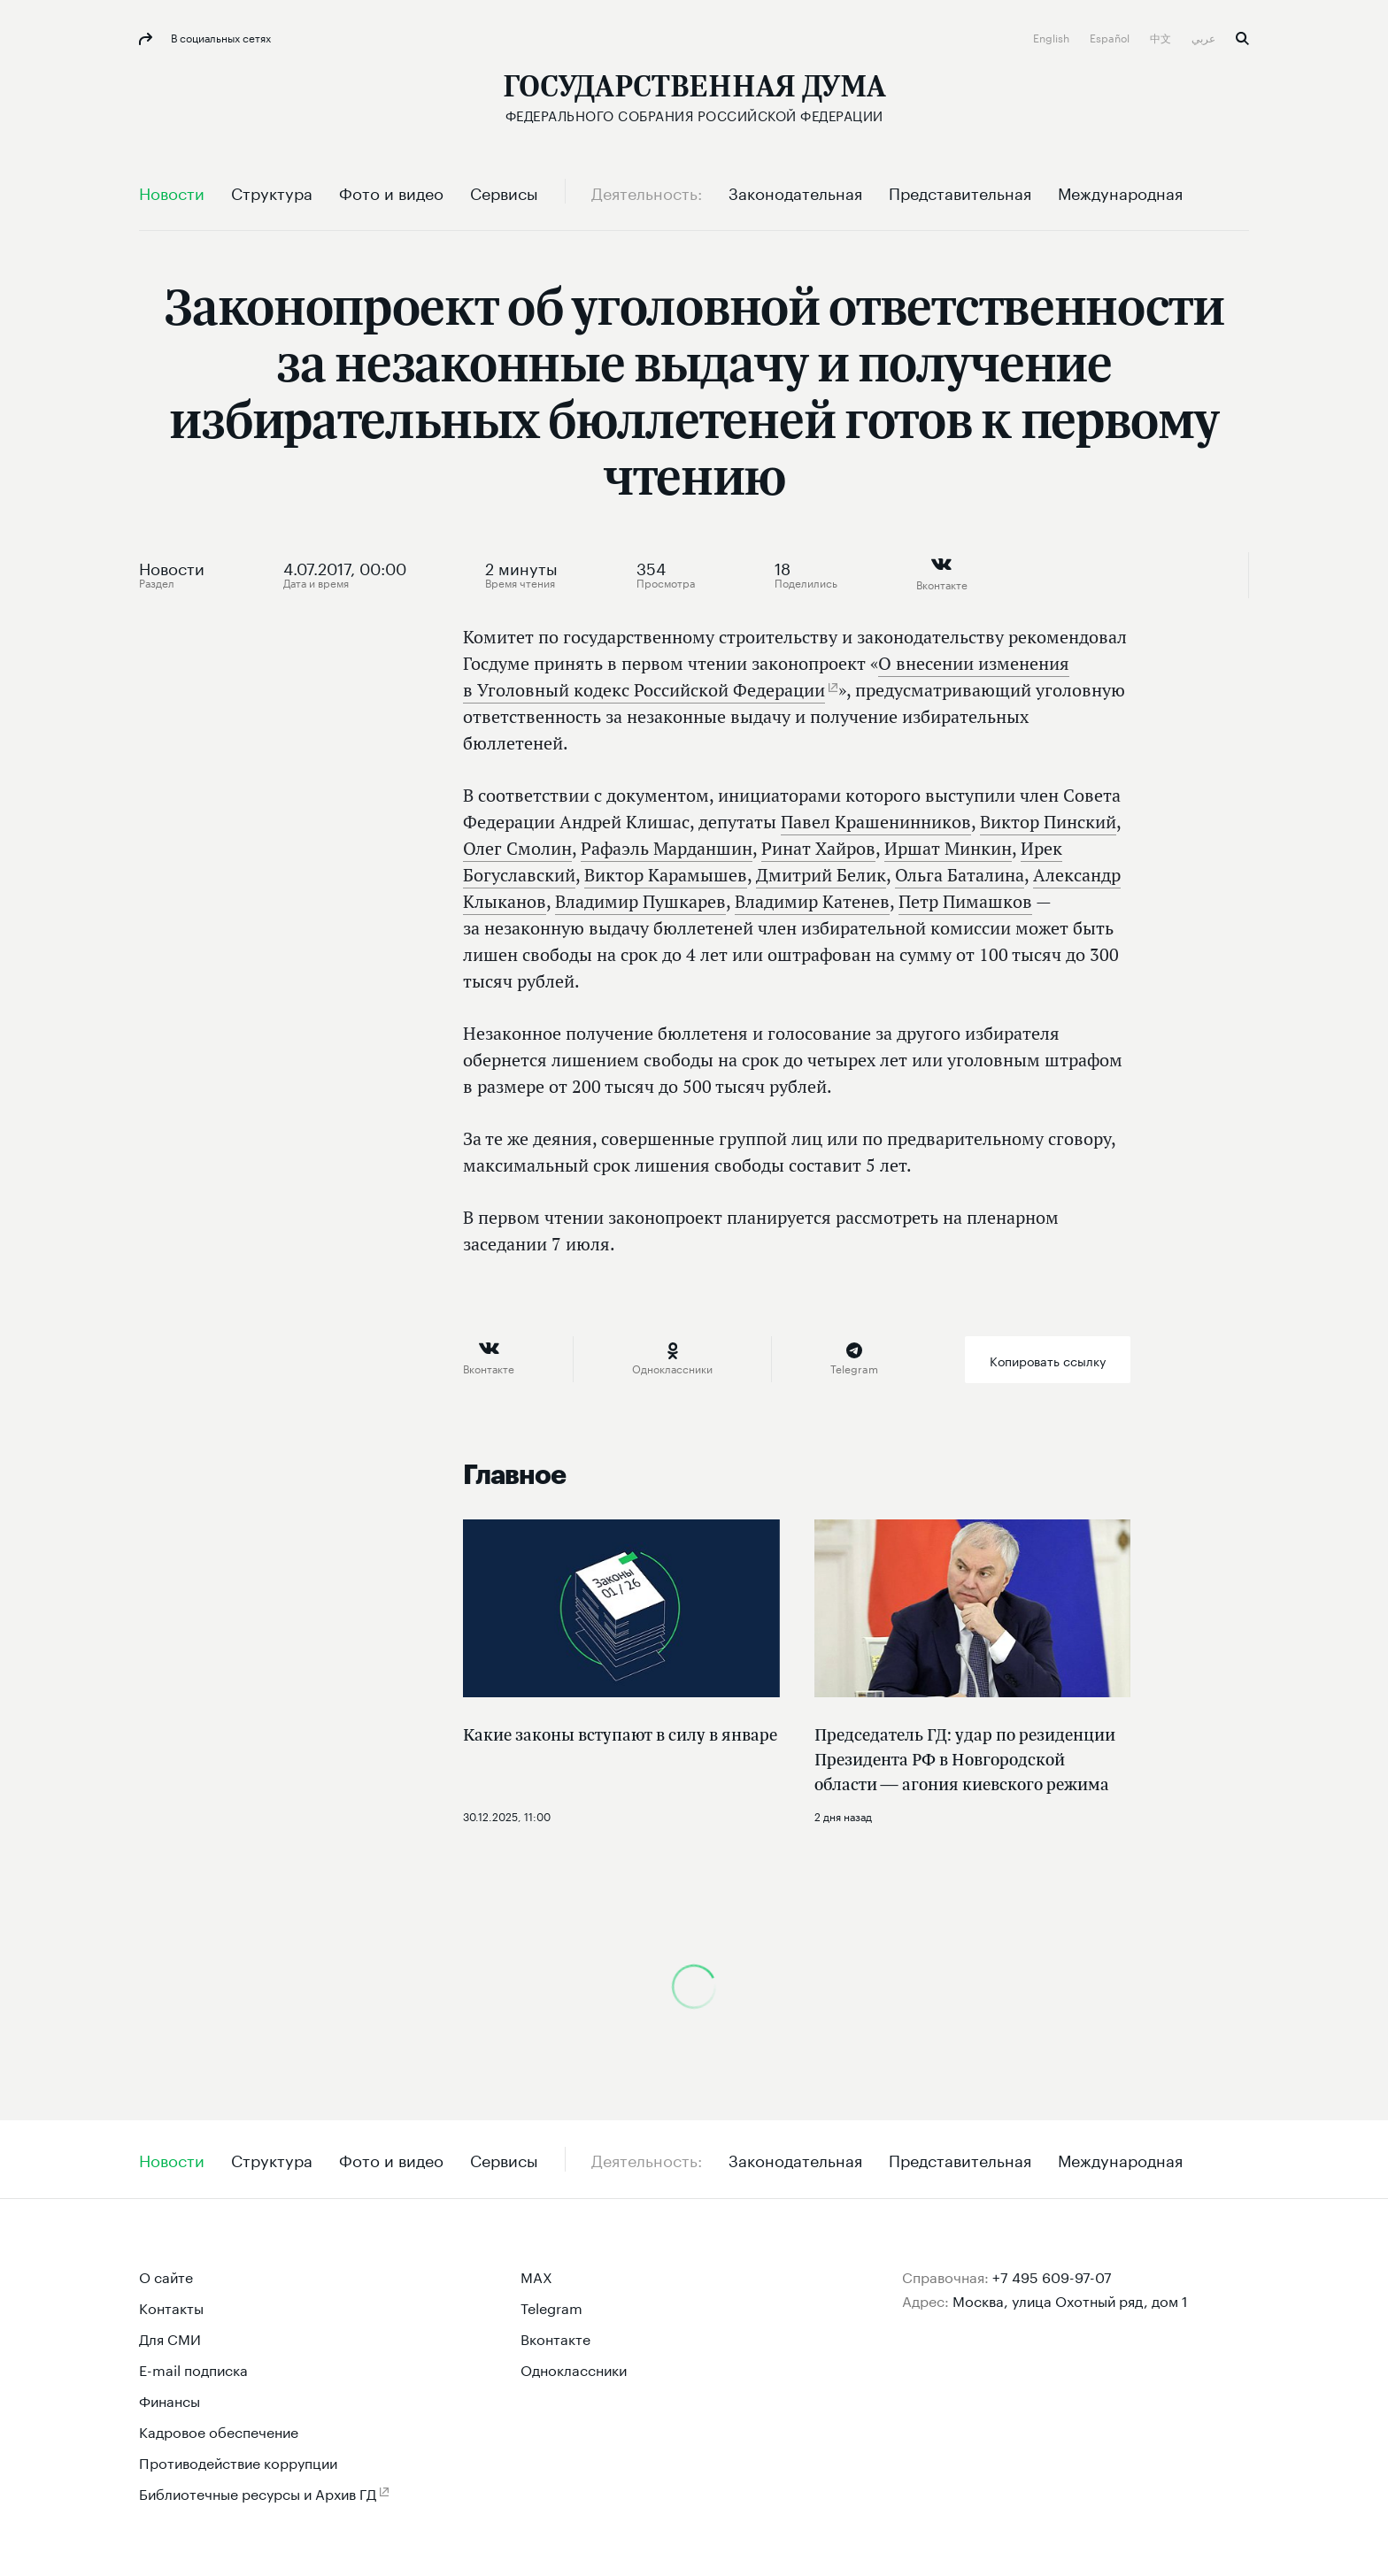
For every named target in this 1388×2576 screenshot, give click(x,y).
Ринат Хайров (818, 848)
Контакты (171, 2306)
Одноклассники (573, 2368)
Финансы (169, 2399)
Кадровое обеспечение (218, 2430)
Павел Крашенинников (876, 822)
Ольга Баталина (959, 875)
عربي (1204, 36)
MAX (536, 2276)
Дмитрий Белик (821, 875)
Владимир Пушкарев (640, 901)
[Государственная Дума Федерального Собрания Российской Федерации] (694, 98)
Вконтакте (555, 2337)
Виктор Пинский (1048, 822)
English (1052, 36)
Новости (171, 566)
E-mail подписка (193, 2368)
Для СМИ (170, 2337)
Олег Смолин (517, 848)
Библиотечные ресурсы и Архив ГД (257, 2492)
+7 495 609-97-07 (1052, 2276)
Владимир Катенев (812, 901)
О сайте (166, 2276)
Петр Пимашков (965, 901)
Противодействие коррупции (238, 2461)
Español (1111, 36)
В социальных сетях (219, 36)
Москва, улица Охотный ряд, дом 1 (1070, 2299)
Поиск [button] (1242, 38)
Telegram (551, 2306)
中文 (1162, 36)
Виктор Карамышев (665, 875)
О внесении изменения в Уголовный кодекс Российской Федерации (766, 676)
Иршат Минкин (948, 848)
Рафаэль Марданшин (666, 848)
